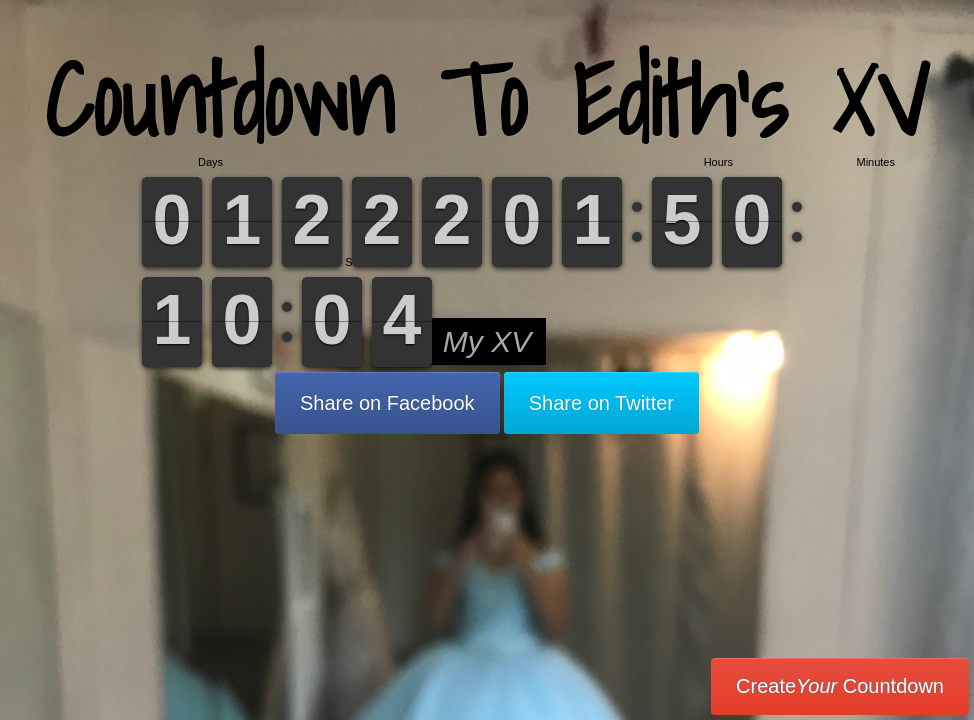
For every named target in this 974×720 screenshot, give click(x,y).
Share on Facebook (387, 403)
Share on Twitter (601, 403)
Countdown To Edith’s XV (487, 99)
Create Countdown (840, 686)
